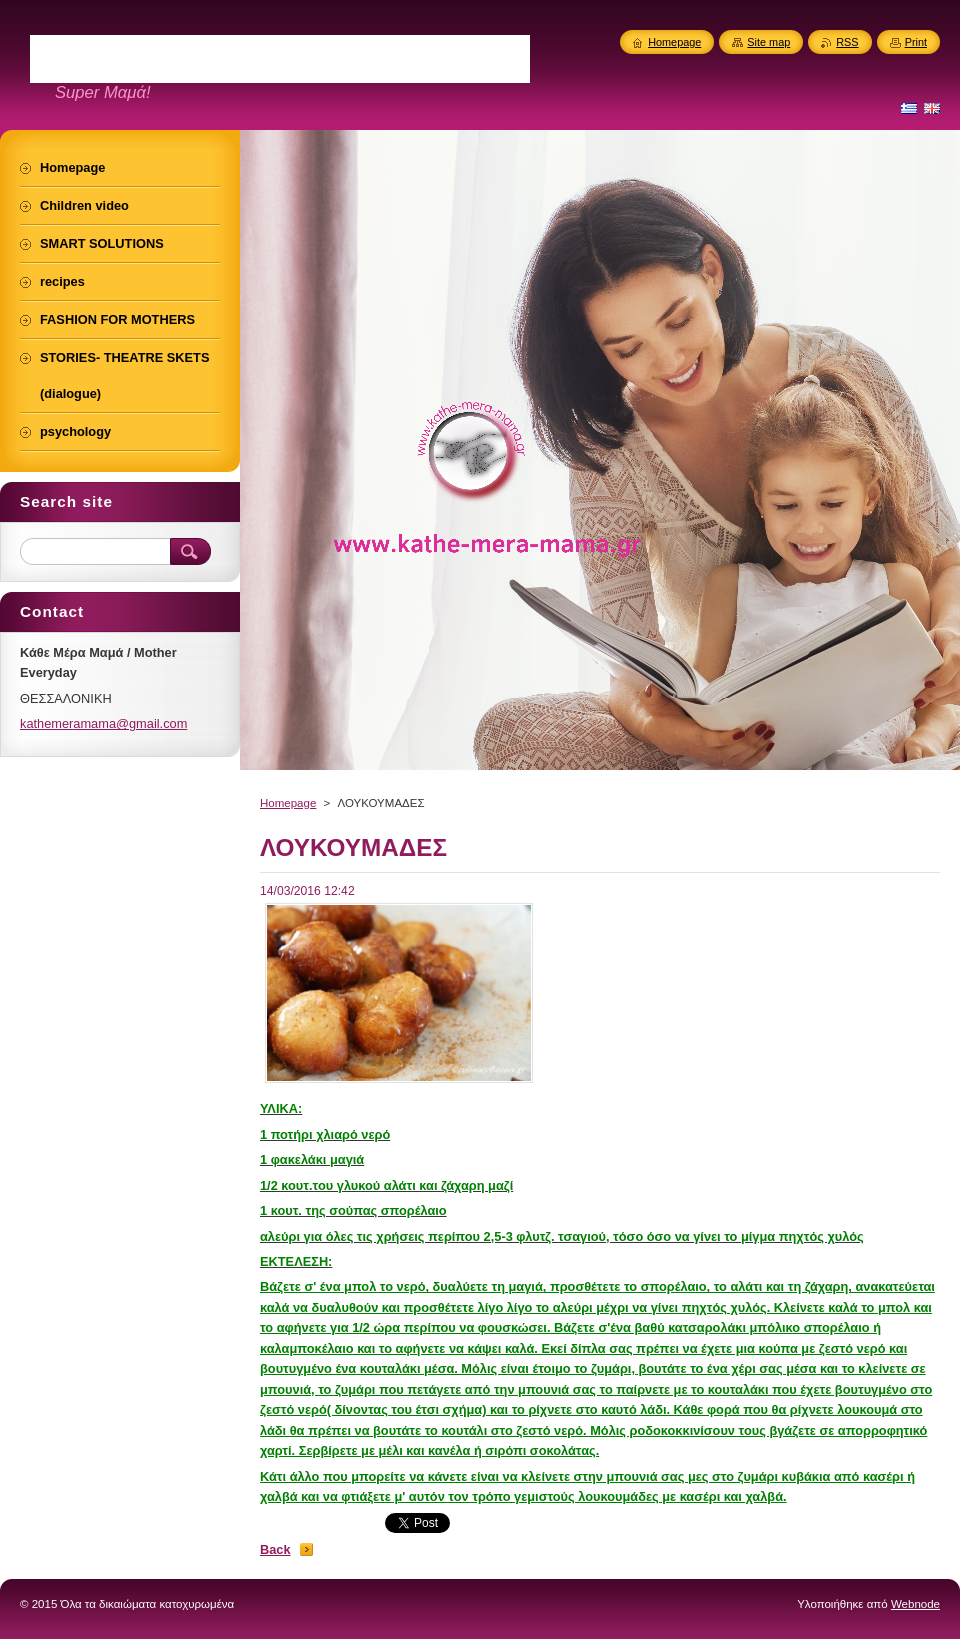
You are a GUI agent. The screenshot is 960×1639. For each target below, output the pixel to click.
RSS (847, 42)
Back (275, 1549)
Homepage (288, 803)
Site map (768, 42)
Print (916, 42)
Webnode (915, 1604)
